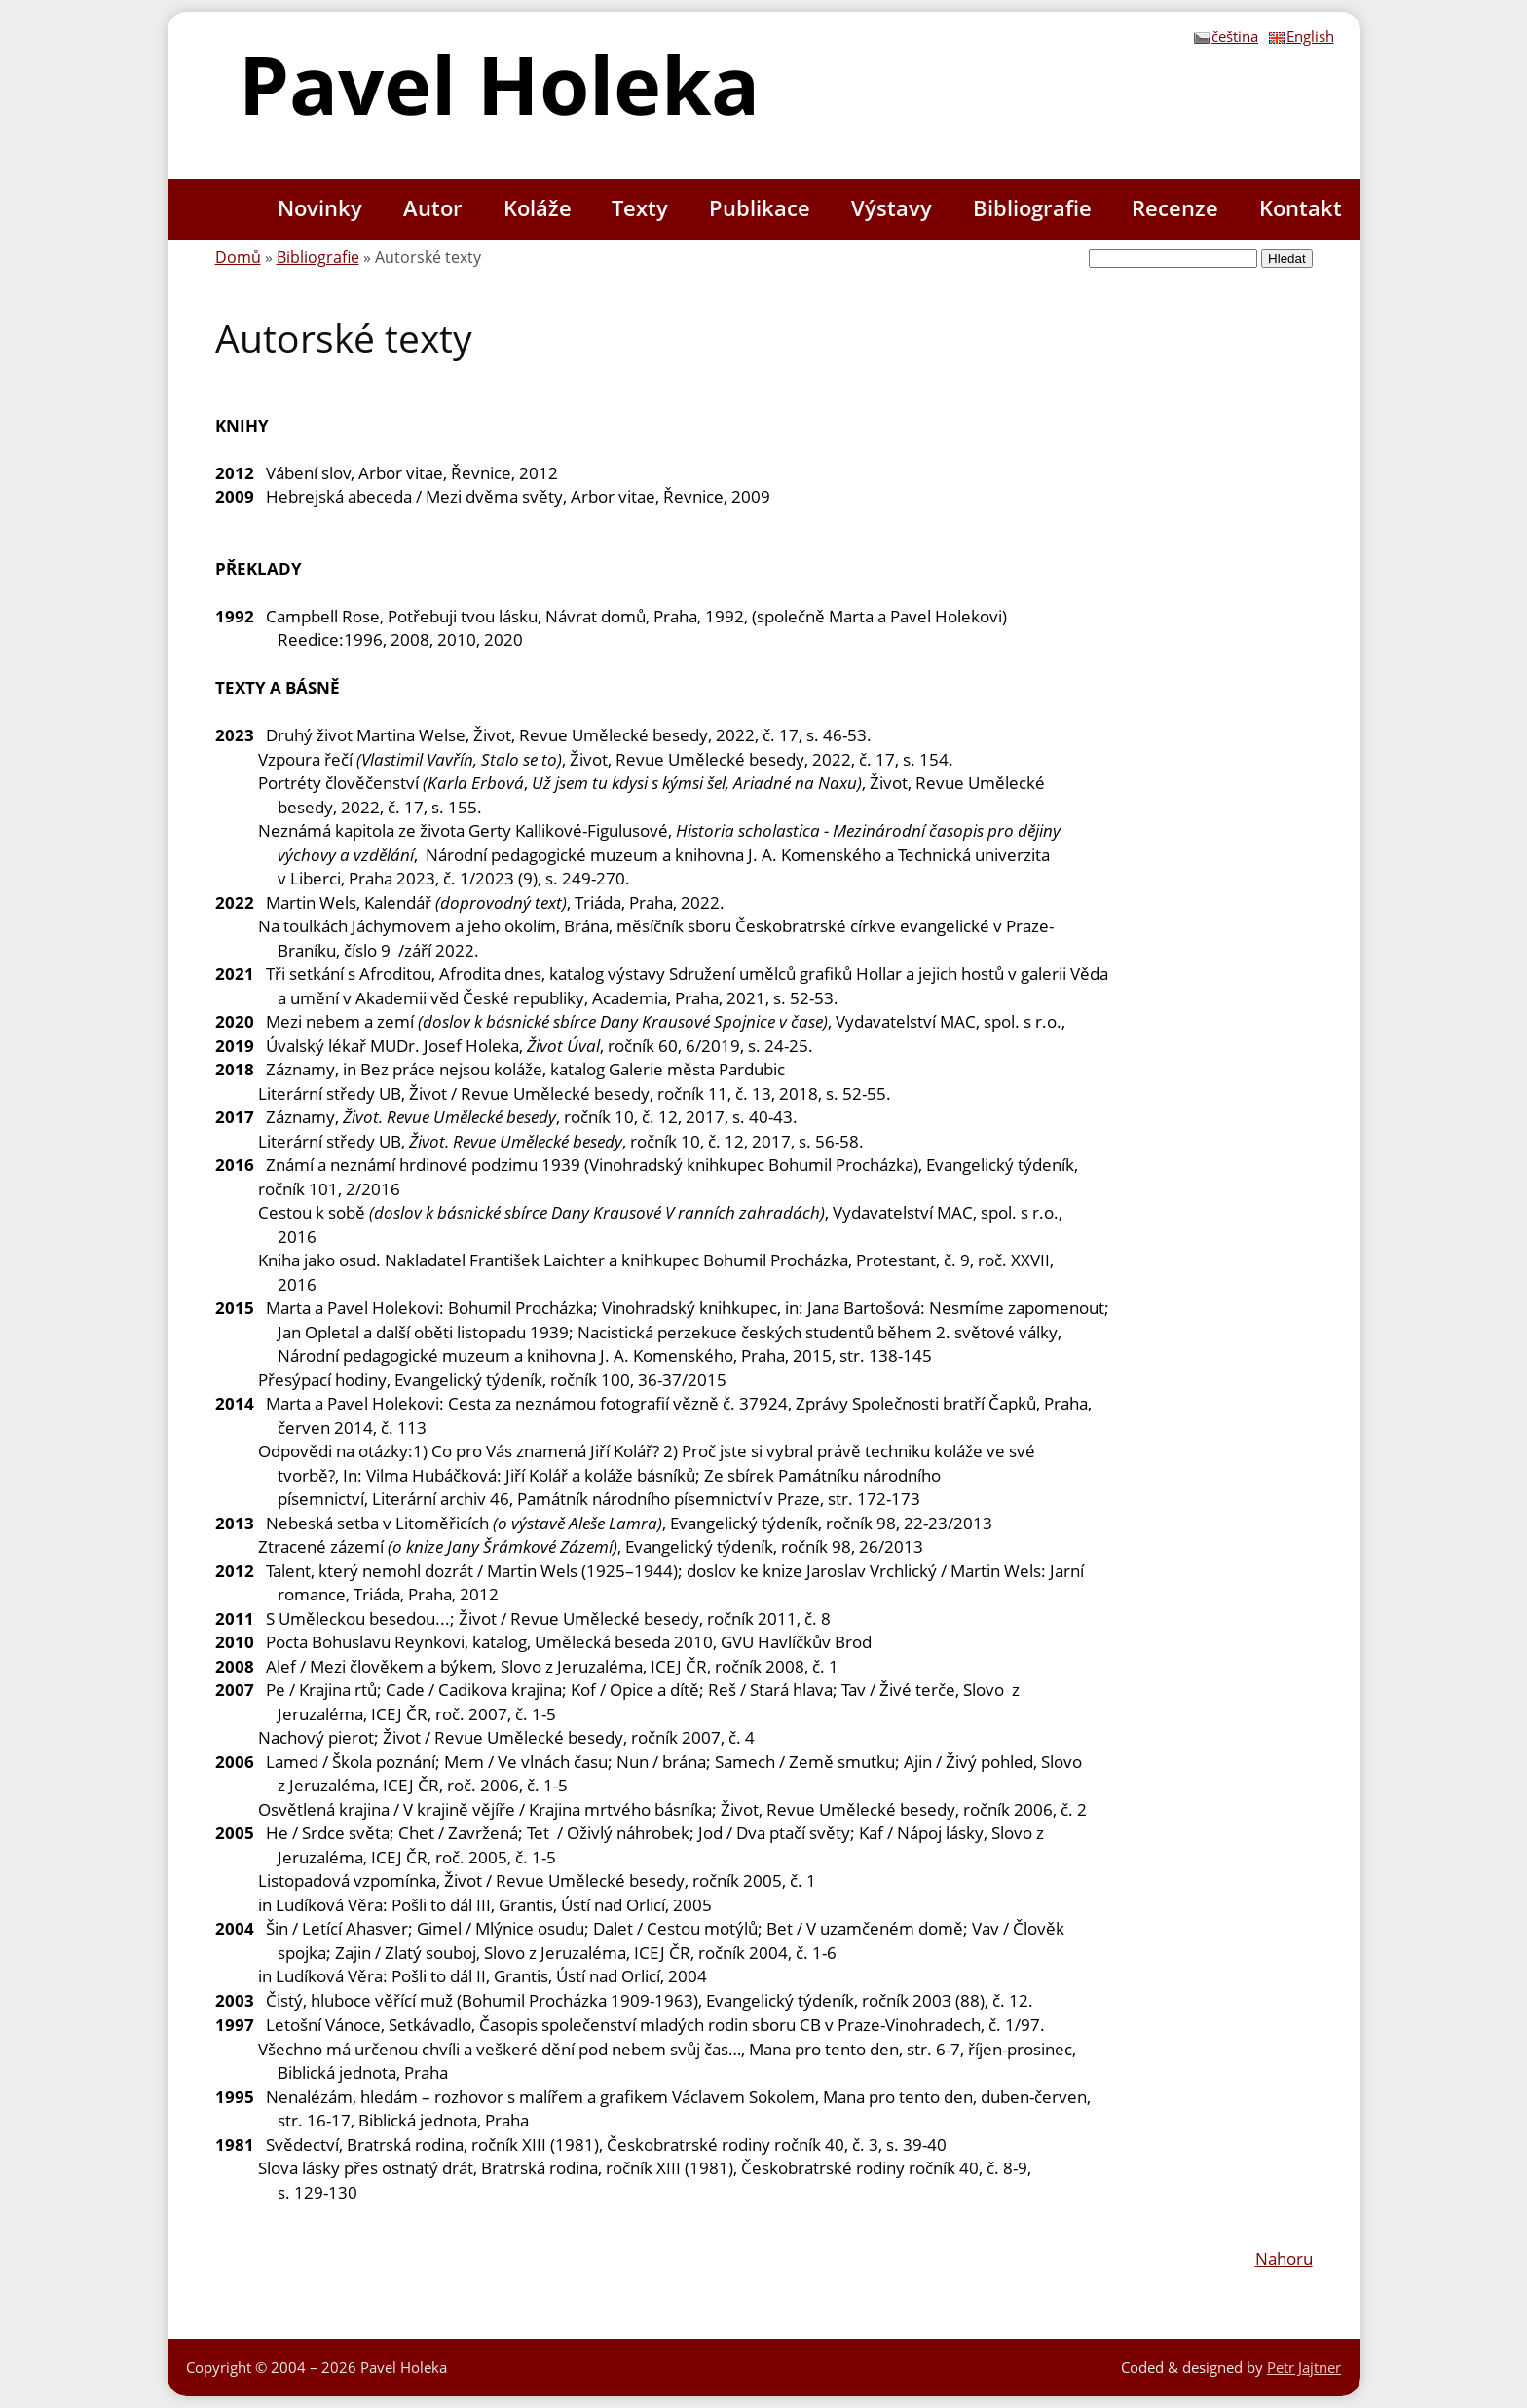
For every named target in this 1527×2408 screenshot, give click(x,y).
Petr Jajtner (1304, 2367)
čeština (1226, 36)
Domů (238, 257)
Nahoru (1284, 2258)
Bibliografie (318, 257)
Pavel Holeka (499, 83)
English (1301, 36)
